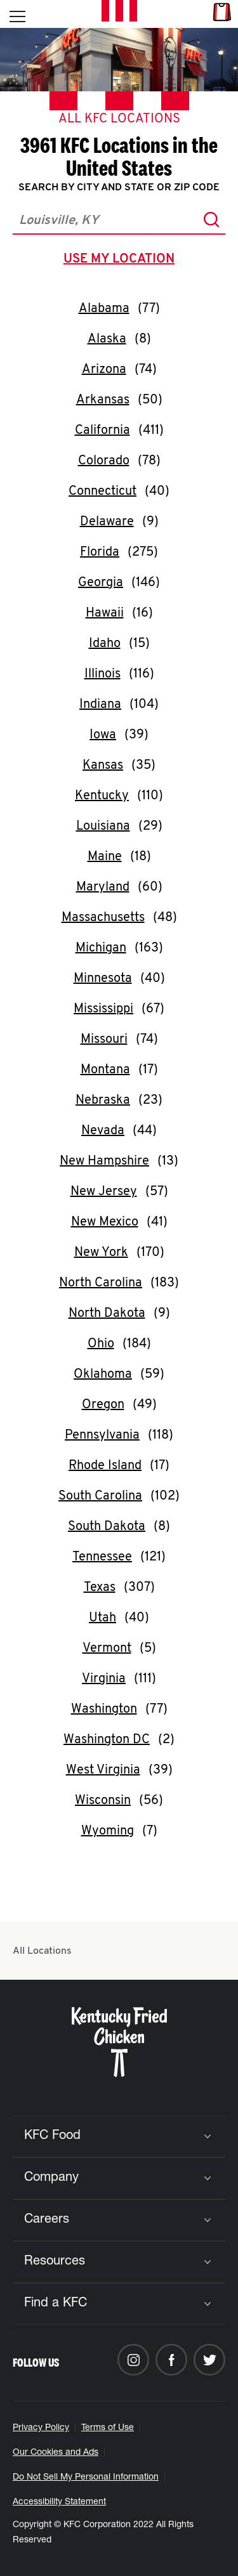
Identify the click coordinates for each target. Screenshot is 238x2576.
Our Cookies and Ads (55, 2453)
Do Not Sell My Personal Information (86, 2477)
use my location (121, 260)
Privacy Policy (41, 2428)
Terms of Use (107, 2428)
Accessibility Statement (59, 2502)
